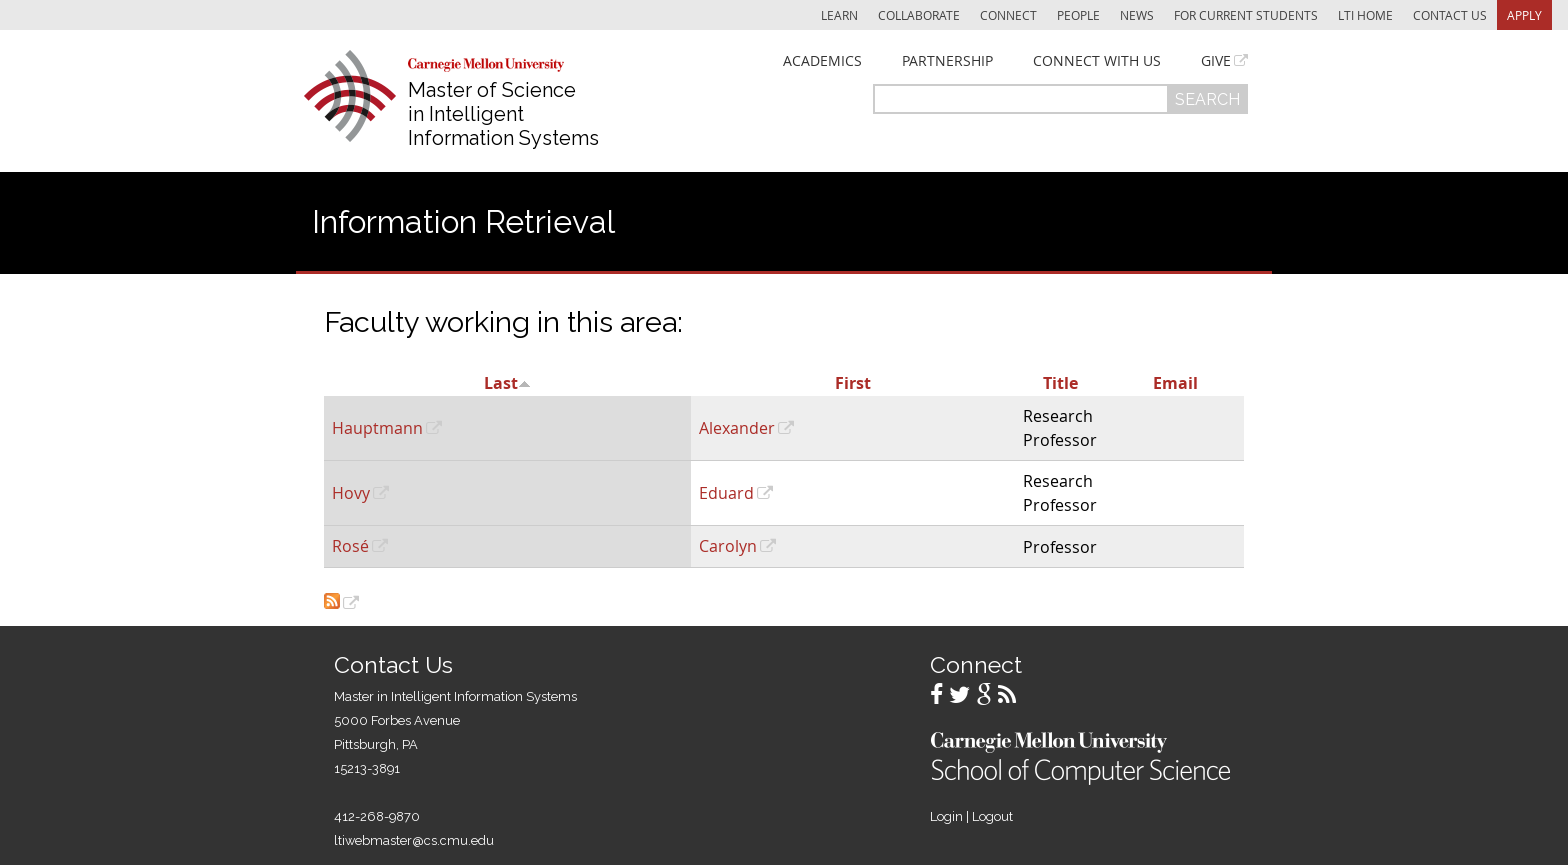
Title (1060, 383)
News (1137, 15)
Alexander (737, 428)
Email (1175, 383)
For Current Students (1246, 15)
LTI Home (1365, 15)
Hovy (351, 493)
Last (507, 383)
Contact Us (1450, 15)
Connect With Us (1097, 61)
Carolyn (728, 546)
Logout (992, 816)
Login (946, 816)
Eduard (726, 493)
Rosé (350, 546)
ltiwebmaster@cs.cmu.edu (414, 840)
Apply (1524, 15)
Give (1216, 61)
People (1078, 15)
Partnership (947, 61)
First (853, 383)
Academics (822, 61)
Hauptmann (377, 428)
